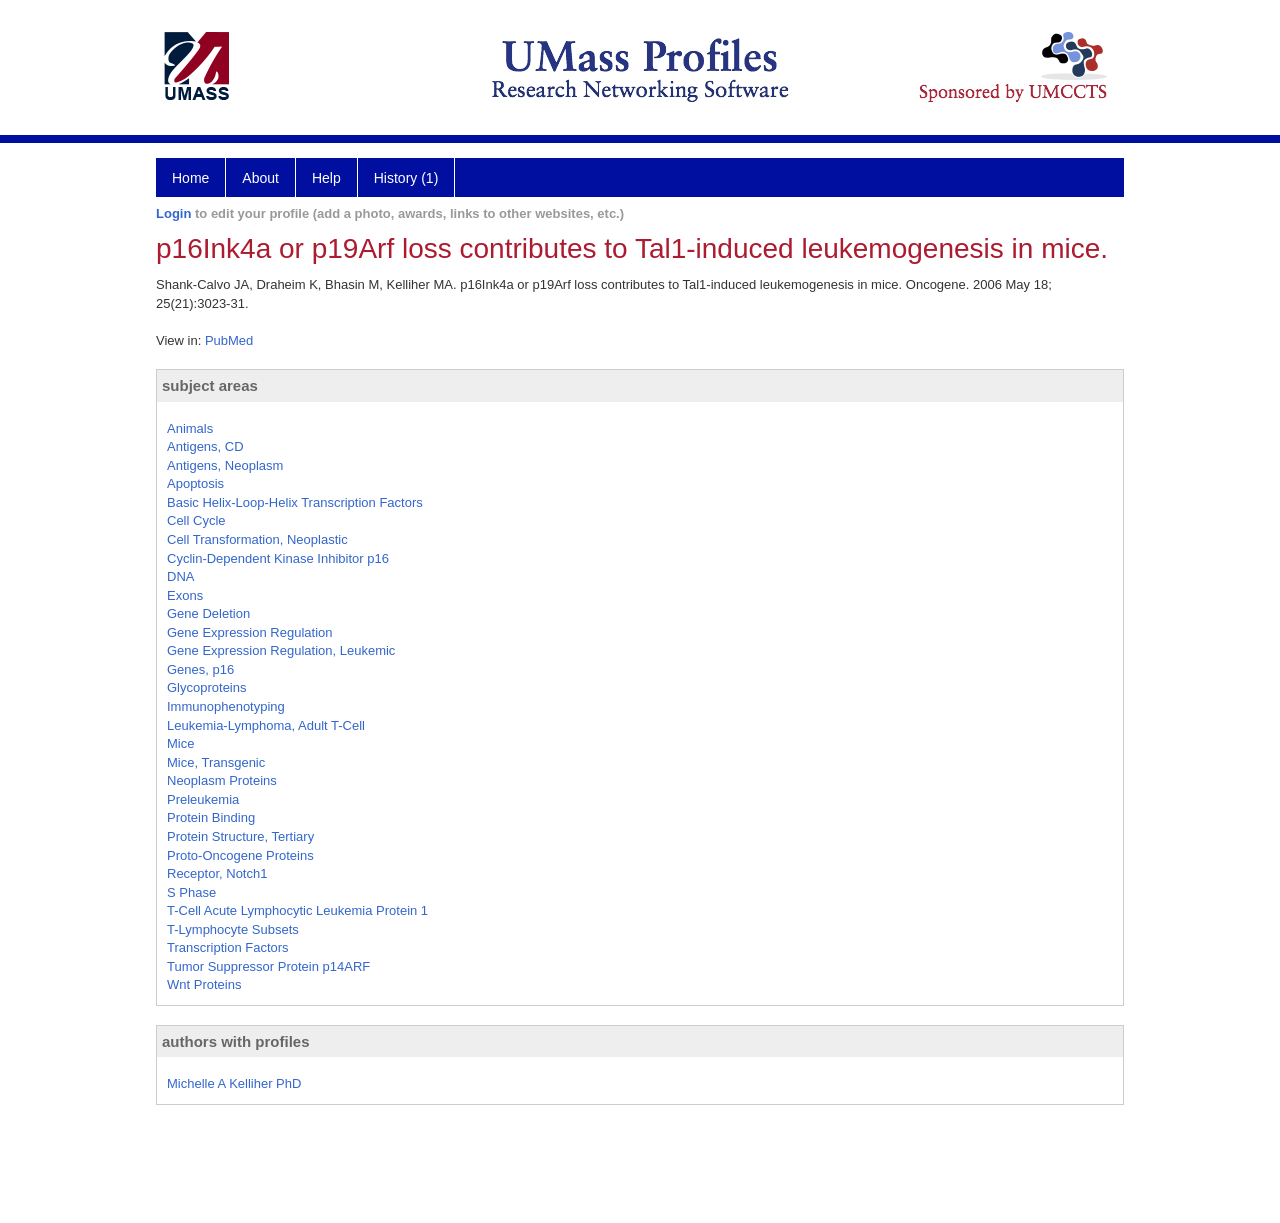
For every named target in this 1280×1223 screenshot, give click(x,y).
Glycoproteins (206, 687)
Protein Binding (211, 817)
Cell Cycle (196, 520)
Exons (185, 595)
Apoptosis (195, 483)
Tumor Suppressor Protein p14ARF (268, 966)
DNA (180, 576)
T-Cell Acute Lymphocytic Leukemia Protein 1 (297, 910)
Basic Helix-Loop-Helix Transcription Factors (295, 502)
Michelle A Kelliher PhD (234, 1083)
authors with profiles (236, 1041)
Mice (180, 743)
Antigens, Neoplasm (225, 465)
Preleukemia (203, 799)
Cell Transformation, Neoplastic (257, 539)
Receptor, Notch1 (217, 873)
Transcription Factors (228, 947)
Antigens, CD (205, 446)
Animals (190, 428)
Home (190, 178)
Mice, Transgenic (216, 762)
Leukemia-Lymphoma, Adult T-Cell (266, 725)
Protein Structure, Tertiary (240, 836)
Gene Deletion (208, 613)
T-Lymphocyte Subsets (233, 929)
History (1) (406, 178)
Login (173, 213)
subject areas (210, 385)
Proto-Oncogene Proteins (240, 855)
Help (326, 178)
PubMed (229, 340)
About (260, 178)
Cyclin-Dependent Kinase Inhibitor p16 (278, 558)
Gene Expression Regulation (250, 632)
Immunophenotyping (226, 706)
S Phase (191, 892)
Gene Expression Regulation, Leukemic (281, 650)
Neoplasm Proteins (222, 780)
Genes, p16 (200, 669)
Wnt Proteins (204, 984)
